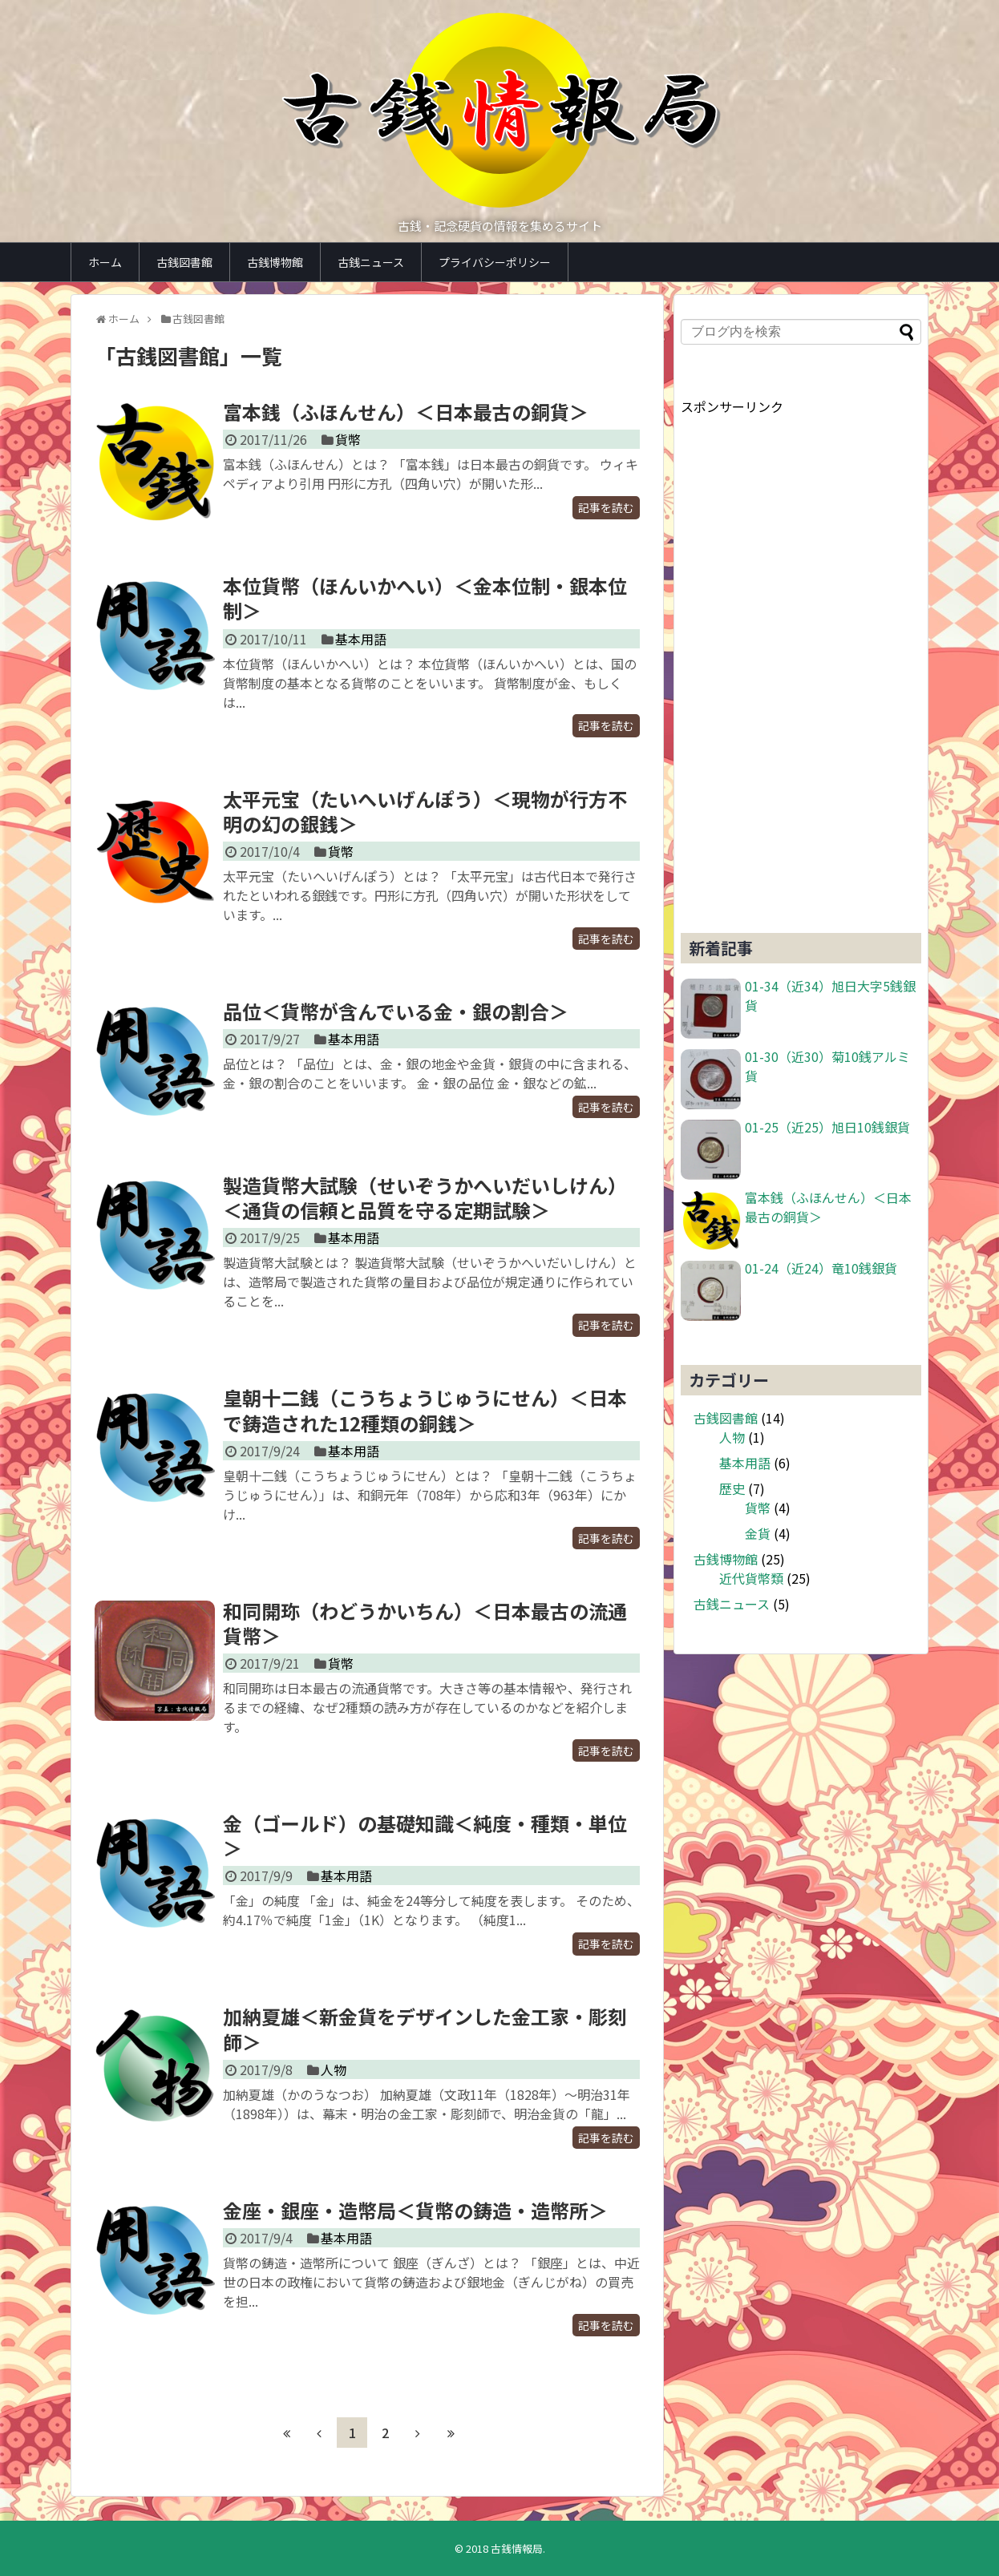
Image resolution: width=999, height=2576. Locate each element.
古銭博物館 (275, 262)
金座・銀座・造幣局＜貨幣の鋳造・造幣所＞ (415, 2210)
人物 (333, 2069)
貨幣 (348, 439)
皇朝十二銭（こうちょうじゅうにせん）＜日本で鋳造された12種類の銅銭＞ (425, 1409)
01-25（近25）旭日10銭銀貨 (827, 1127)
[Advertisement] (801, 656)
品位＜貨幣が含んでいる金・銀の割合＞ (395, 1011)
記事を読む (606, 507)
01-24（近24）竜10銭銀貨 (821, 1268)
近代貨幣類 (751, 1578)
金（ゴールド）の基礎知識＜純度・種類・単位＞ (425, 1835)
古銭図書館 (184, 262)
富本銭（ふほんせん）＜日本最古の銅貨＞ (405, 412)
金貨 (757, 1533)
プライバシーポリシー (495, 262)
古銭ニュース (371, 262)
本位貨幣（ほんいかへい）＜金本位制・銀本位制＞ (425, 597)
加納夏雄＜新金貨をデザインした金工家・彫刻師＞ (425, 2028)
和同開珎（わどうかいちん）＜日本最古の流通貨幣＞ (425, 1623)
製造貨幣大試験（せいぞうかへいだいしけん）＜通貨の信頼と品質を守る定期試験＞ (425, 1197)
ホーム (105, 262)
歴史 (732, 1488)
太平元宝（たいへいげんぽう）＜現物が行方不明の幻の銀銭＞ (425, 811)
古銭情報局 (517, 2548)
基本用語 (360, 638)
